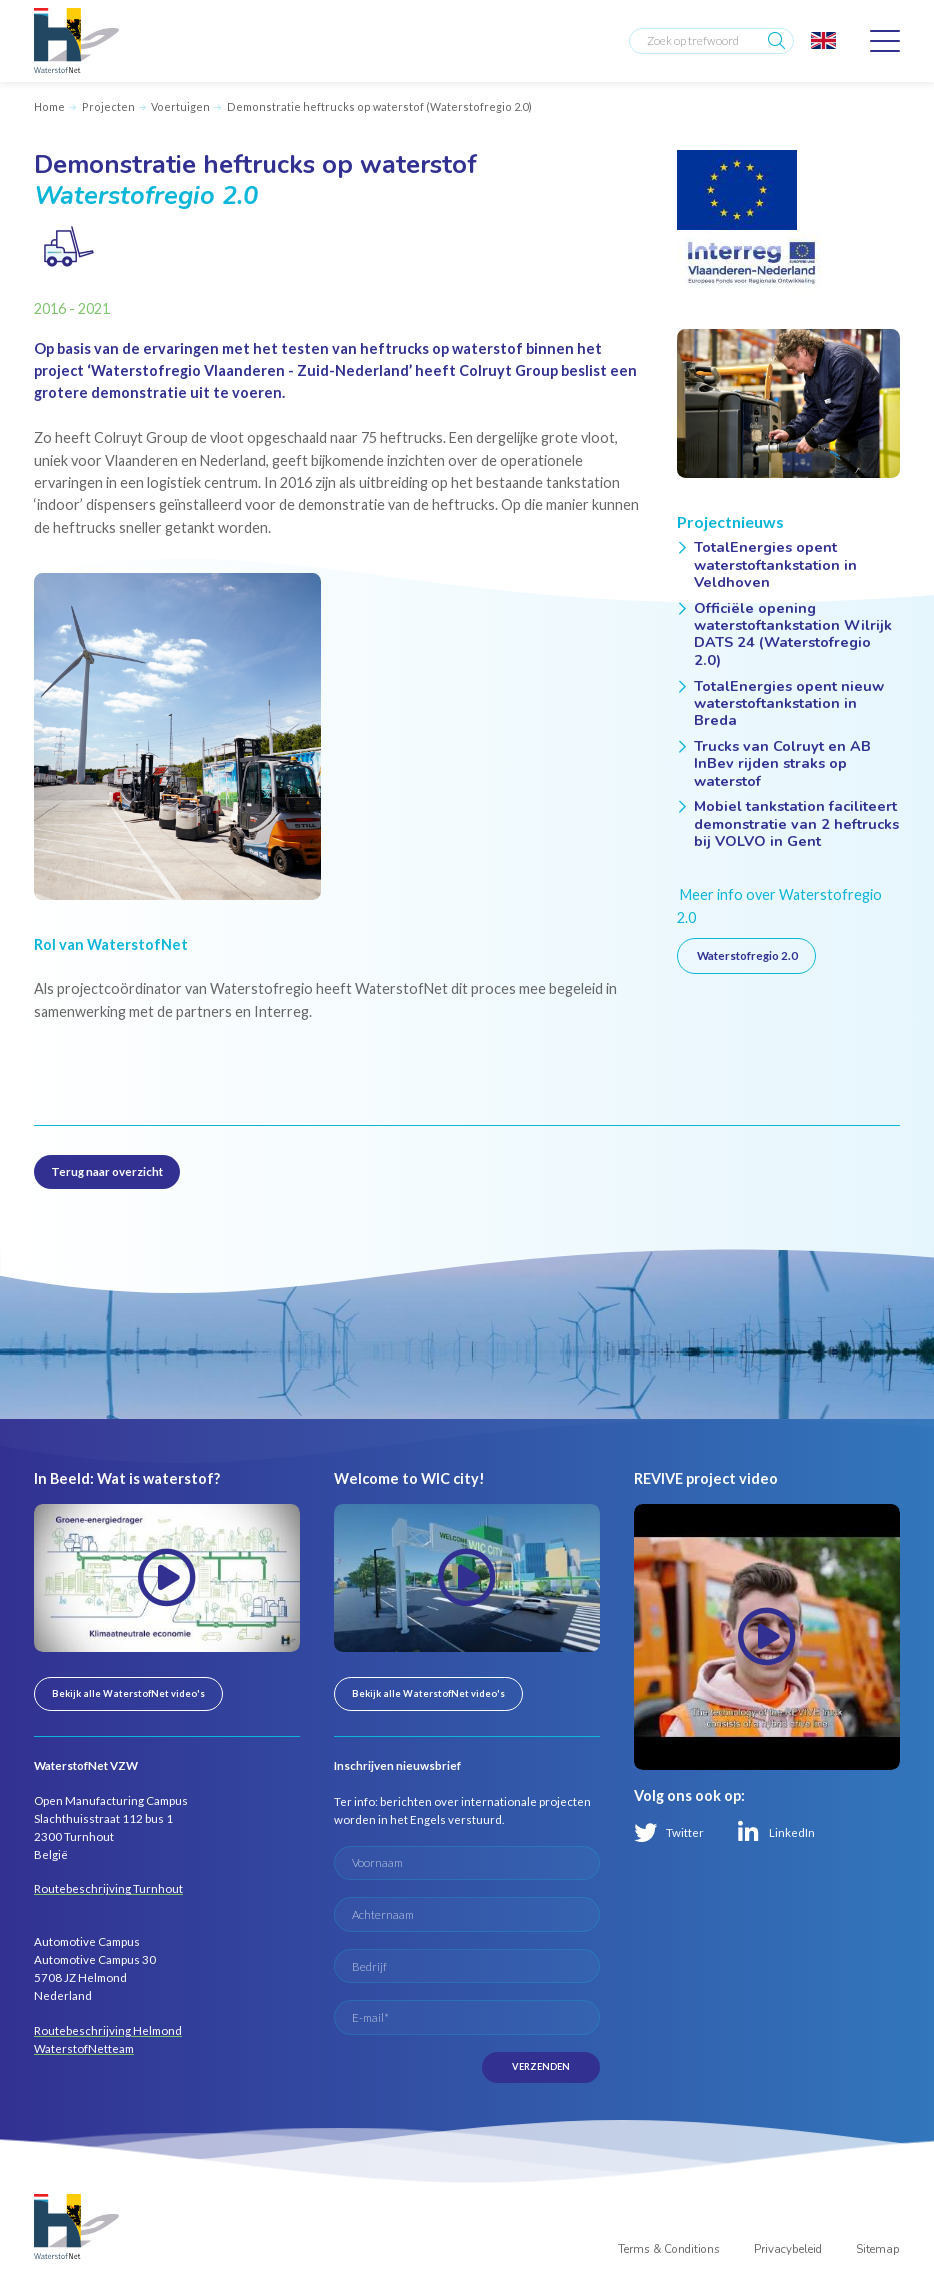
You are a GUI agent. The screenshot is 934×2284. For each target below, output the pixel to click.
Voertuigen (180, 106)
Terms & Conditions (669, 2249)
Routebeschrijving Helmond (108, 2030)
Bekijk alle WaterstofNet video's (128, 1693)
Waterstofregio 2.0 (746, 955)
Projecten (108, 106)
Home (49, 106)
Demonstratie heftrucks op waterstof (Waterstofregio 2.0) (379, 106)
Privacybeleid (788, 2249)
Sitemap (878, 2249)
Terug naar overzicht (107, 1171)
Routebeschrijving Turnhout (108, 1888)
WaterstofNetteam (84, 2048)
